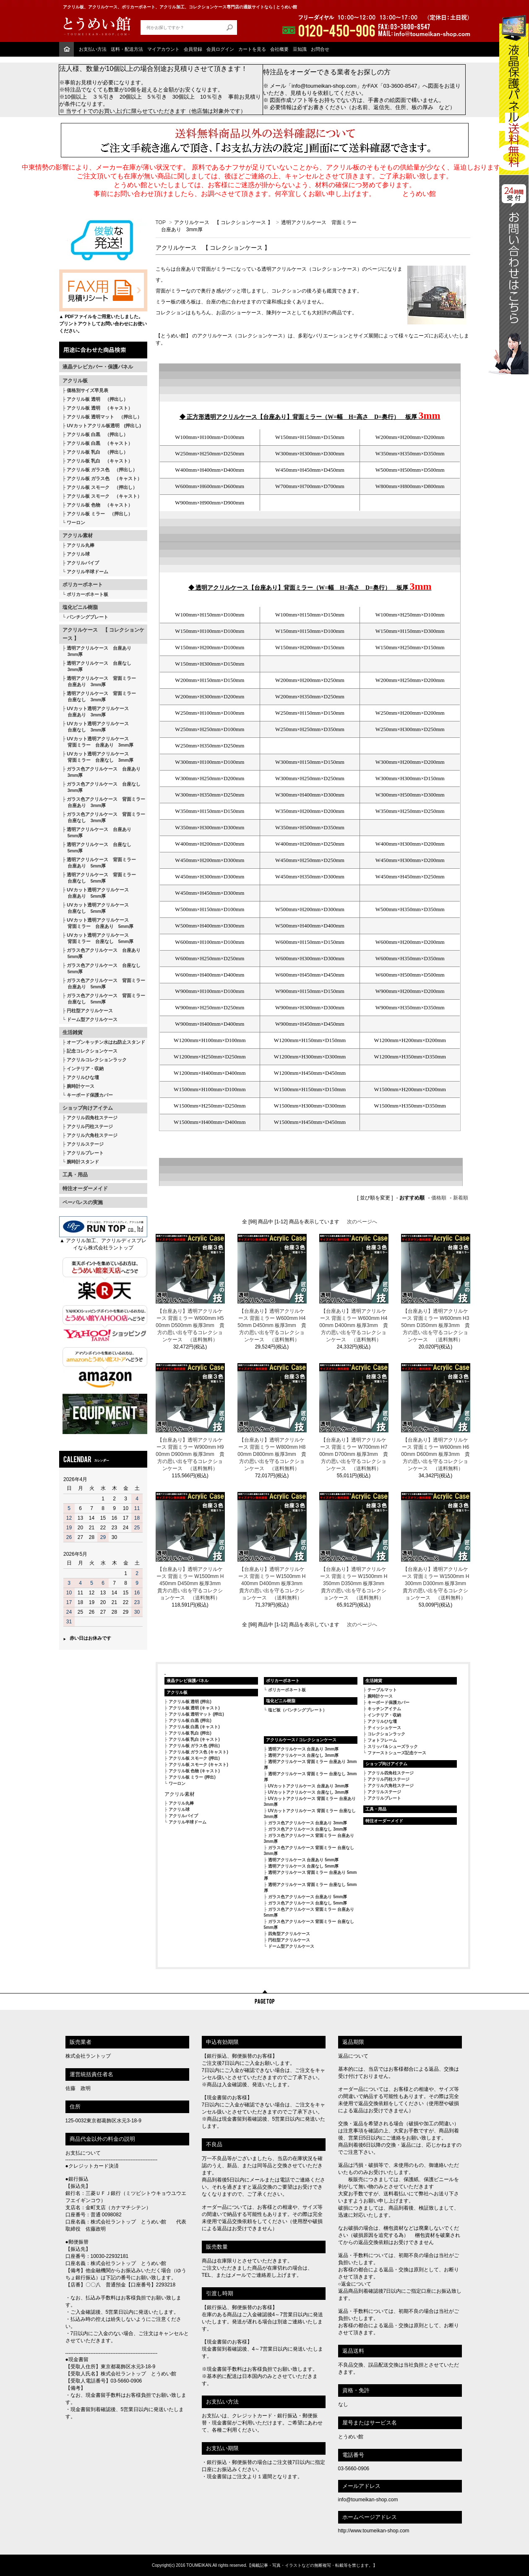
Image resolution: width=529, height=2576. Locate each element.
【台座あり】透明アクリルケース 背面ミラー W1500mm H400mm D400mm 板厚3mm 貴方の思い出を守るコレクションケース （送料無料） (272, 1583)
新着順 (460, 1198)
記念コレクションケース (92, 1050)
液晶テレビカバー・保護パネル (98, 367)
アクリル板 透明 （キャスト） (100, 407)
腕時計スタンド (83, 1161)
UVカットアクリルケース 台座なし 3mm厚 (308, 1792)
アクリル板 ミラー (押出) (192, 1777)
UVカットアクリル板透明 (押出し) (104, 425)
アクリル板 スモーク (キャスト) (198, 1764)
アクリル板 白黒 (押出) (190, 1720)
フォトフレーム (382, 1740)
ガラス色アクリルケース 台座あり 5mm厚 (102, 953)
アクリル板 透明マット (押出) (196, 1714)
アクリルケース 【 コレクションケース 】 (103, 634)
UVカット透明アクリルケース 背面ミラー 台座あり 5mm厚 (98, 923)
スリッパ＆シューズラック (392, 1746)
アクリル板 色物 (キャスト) (194, 1771)
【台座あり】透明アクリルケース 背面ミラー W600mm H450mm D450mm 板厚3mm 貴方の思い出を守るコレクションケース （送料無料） (271, 1325)
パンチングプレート (87, 616)
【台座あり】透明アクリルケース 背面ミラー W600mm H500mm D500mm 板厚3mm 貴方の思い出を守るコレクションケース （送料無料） (190, 1325)
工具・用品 (75, 1175)
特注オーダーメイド (85, 1188)
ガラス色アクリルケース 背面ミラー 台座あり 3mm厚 (104, 802)
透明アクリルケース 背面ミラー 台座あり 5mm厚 (99, 862)
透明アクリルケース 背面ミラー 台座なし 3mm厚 (99, 696)
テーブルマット (382, 1690)
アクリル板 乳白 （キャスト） (100, 460)
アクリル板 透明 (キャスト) (194, 1708)
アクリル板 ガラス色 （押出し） (102, 469)
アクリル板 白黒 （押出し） (97, 434)
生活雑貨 (73, 1032)
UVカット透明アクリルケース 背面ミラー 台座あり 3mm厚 (98, 741)
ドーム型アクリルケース (92, 1019)
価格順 (438, 1198)
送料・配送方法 (127, 49)
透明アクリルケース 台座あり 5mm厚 (97, 832)
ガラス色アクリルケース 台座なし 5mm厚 (102, 968)
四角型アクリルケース (289, 1933)
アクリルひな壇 (83, 1077)
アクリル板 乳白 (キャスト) (194, 1739)
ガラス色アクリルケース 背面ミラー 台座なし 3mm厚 (104, 817)
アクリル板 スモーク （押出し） (102, 487)
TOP (161, 222)
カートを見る (252, 49)
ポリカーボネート (83, 585)
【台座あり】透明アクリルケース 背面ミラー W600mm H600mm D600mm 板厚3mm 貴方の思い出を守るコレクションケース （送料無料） (435, 1454)
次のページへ (362, 1222)
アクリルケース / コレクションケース (301, 1739)
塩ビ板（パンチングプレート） (297, 1710)
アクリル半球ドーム (87, 571)
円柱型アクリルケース (90, 1010)
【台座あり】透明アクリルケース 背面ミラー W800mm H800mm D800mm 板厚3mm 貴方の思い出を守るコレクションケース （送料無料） (271, 1454)
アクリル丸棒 (80, 545)
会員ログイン (220, 49)
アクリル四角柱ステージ (92, 1117)
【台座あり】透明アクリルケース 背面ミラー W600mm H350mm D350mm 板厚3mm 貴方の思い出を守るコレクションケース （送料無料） (435, 1325)
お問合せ (320, 49)
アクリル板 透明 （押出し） (97, 399)
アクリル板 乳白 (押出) (190, 1733)
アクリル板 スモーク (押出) (194, 1758)
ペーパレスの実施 (83, 1202)
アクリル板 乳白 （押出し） (97, 452)
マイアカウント (163, 49)
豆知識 (300, 49)
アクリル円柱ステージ (90, 1126)
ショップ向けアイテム (88, 1108)
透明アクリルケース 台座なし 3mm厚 (97, 666)
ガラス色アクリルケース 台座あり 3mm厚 (102, 772)
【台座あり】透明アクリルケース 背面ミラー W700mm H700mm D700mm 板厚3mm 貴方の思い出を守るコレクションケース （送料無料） (353, 1454)
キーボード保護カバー (90, 1094)
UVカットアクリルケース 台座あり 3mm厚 (308, 1786)
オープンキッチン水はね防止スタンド (106, 1042)
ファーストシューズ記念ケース (396, 1752)
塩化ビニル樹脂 (80, 607)
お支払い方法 (93, 49)
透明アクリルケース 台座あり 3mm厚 (97, 651)
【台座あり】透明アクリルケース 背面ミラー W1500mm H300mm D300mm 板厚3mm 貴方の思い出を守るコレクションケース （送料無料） (436, 1583)
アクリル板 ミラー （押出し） (100, 513)
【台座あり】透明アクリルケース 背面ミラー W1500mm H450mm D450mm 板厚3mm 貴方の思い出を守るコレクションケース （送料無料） (190, 1583)
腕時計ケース (80, 1086)
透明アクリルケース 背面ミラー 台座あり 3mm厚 (99, 681)
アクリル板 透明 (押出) (190, 1701)
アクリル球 (78, 553)
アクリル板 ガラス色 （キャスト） (104, 478)
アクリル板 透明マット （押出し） (104, 416)
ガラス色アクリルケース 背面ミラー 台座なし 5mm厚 (104, 998)
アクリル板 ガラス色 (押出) (194, 1745)
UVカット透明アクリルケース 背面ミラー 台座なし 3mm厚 (98, 757)
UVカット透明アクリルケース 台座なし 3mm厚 (96, 726)
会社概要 (279, 49)
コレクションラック (386, 1734)
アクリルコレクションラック (97, 1059)
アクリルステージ (85, 1144)
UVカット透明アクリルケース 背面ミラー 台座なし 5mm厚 (98, 938)
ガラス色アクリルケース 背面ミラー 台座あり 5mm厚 (104, 983)
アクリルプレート (85, 1152)
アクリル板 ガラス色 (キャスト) (198, 1752)
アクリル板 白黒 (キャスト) (194, 1726)
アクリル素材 (78, 535)
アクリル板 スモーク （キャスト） (104, 496)
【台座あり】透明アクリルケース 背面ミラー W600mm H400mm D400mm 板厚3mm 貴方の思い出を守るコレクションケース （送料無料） (353, 1325)
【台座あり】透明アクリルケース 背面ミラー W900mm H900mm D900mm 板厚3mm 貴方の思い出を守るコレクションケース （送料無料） (190, 1454)
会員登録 (193, 49)
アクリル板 (75, 381)
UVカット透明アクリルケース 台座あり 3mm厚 (96, 711)
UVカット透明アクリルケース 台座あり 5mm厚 (96, 893)
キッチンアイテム (384, 1708)
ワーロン (76, 522)
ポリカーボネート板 (87, 594)
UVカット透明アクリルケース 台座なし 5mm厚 (96, 908)
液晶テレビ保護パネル (187, 1680)
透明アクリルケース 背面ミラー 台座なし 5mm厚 (99, 877)
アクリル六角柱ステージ (92, 1135)
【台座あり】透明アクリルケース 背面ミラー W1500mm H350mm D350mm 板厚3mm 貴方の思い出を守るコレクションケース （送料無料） (354, 1583)
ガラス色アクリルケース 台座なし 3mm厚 (102, 787)
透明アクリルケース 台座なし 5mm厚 (97, 847)
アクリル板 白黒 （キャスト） (100, 443)
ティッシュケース (384, 1727)
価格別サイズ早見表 (87, 390)
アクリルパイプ (83, 562)
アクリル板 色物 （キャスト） (100, 504)
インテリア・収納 (85, 1068)
